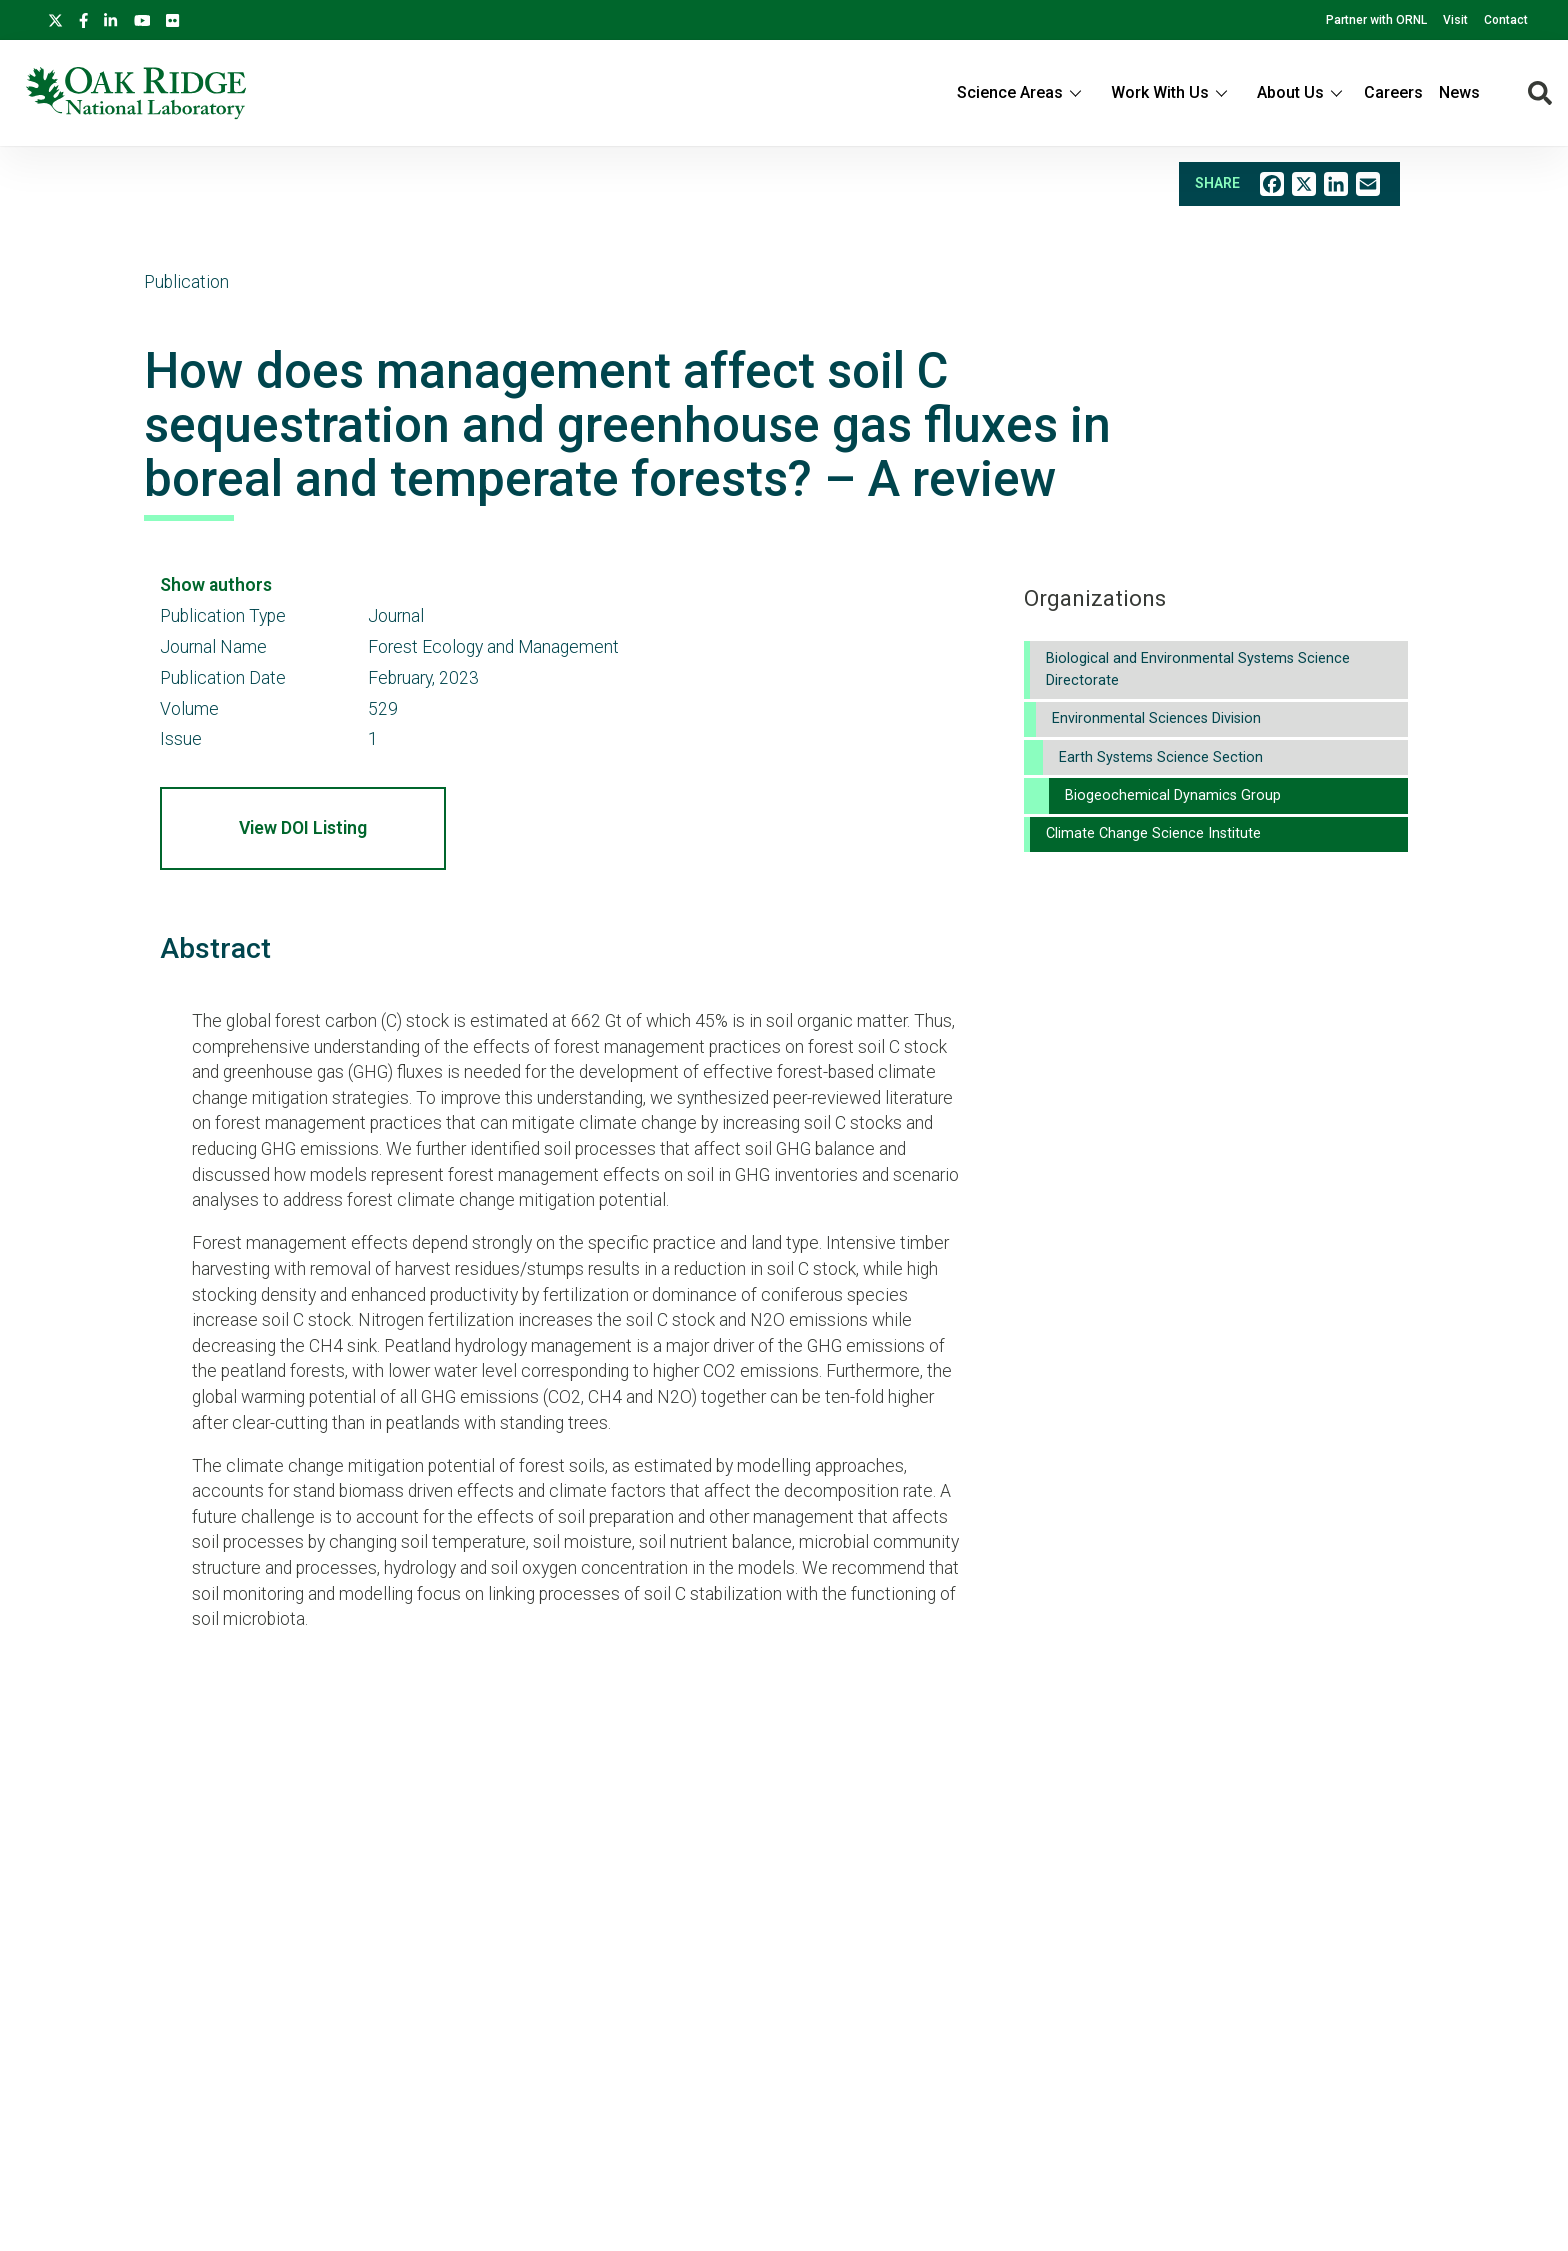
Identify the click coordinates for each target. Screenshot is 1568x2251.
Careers (1393, 92)
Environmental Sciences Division (1156, 718)
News (1459, 92)
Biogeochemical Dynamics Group (1173, 795)
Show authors (216, 585)
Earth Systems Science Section (1161, 757)
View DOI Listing (303, 828)
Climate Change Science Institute (1153, 833)
